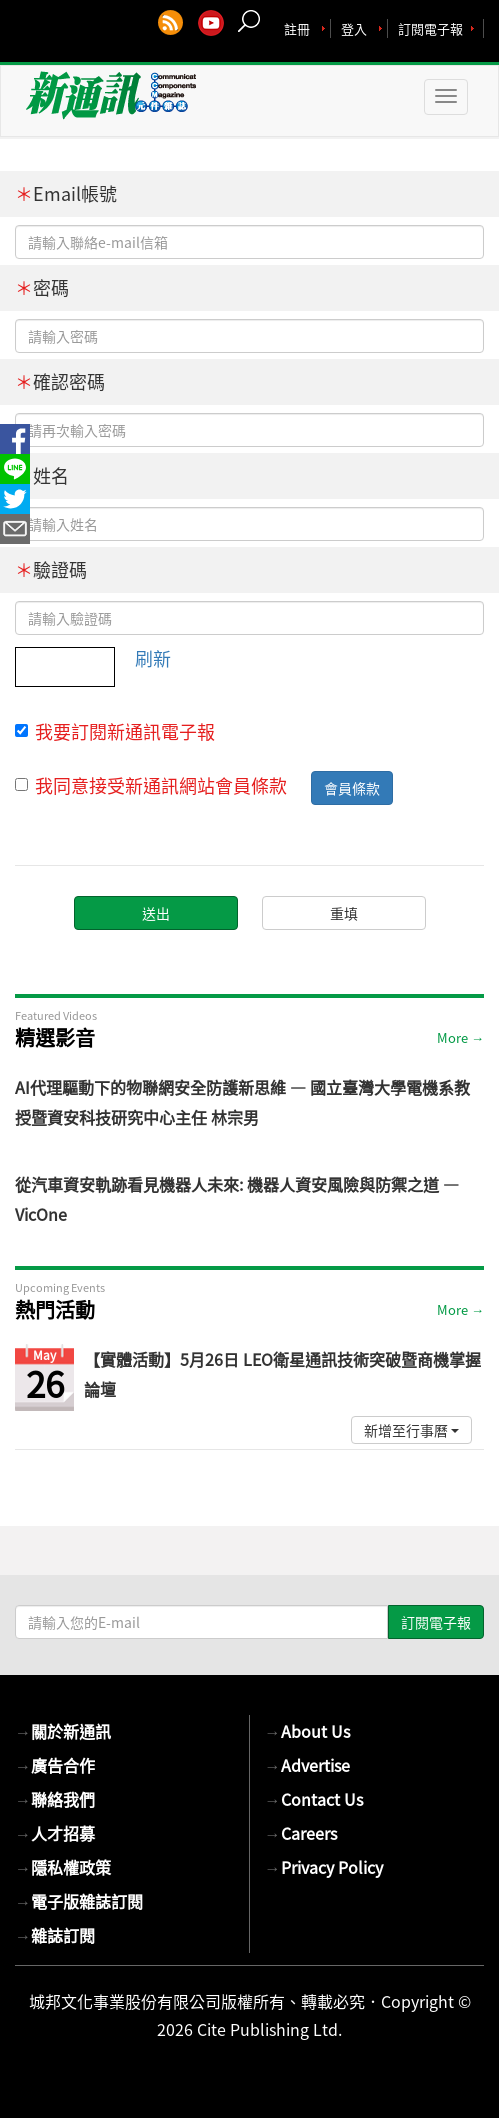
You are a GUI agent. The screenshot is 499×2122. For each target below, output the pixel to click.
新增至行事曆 (411, 1430)
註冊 (297, 28)
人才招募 (55, 1833)
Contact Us (314, 1799)
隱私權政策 (63, 1867)
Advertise (307, 1765)
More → (460, 1037)
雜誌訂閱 (55, 1935)
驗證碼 (51, 569)
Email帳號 (66, 193)
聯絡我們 (55, 1799)
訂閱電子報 (430, 28)
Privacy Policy (324, 1867)
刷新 (153, 658)
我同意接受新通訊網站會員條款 (151, 786)
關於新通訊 (63, 1731)
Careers (301, 1833)
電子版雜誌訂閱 (79, 1901)
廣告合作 (55, 1765)
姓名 (42, 475)
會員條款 (352, 788)
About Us (307, 1731)
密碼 (42, 287)
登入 (354, 28)
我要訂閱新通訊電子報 (115, 732)
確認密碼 (60, 381)
